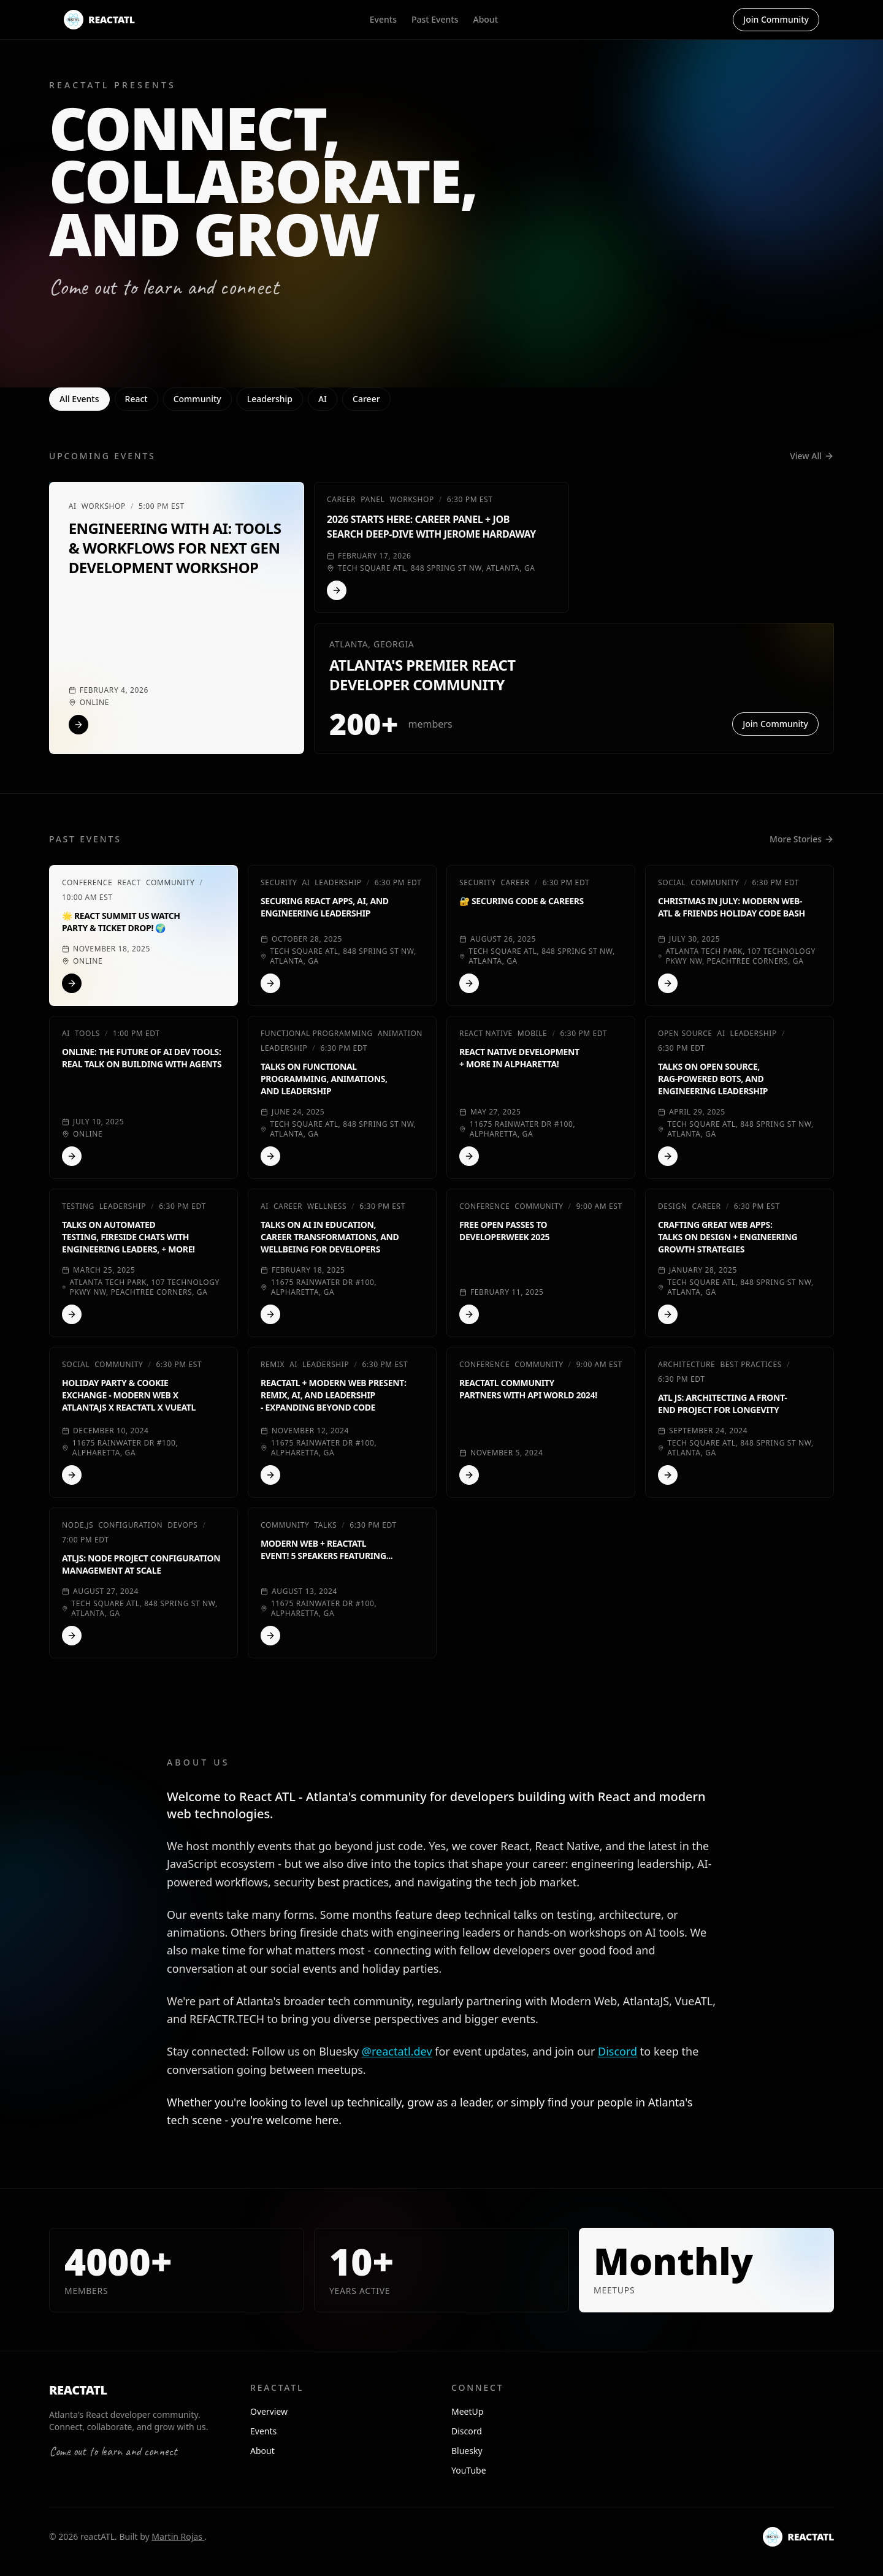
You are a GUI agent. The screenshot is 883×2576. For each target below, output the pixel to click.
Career (366, 399)
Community (197, 399)
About (485, 19)
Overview (269, 2411)
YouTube (468, 2470)
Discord (617, 2051)
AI (322, 399)
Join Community (776, 19)
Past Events (435, 19)
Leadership (269, 399)
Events (383, 19)
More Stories (802, 839)
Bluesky (467, 2450)
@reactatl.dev (397, 2051)
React (136, 399)
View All (812, 456)
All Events (79, 399)
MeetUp (467, 2411)
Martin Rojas (177, 2536)
